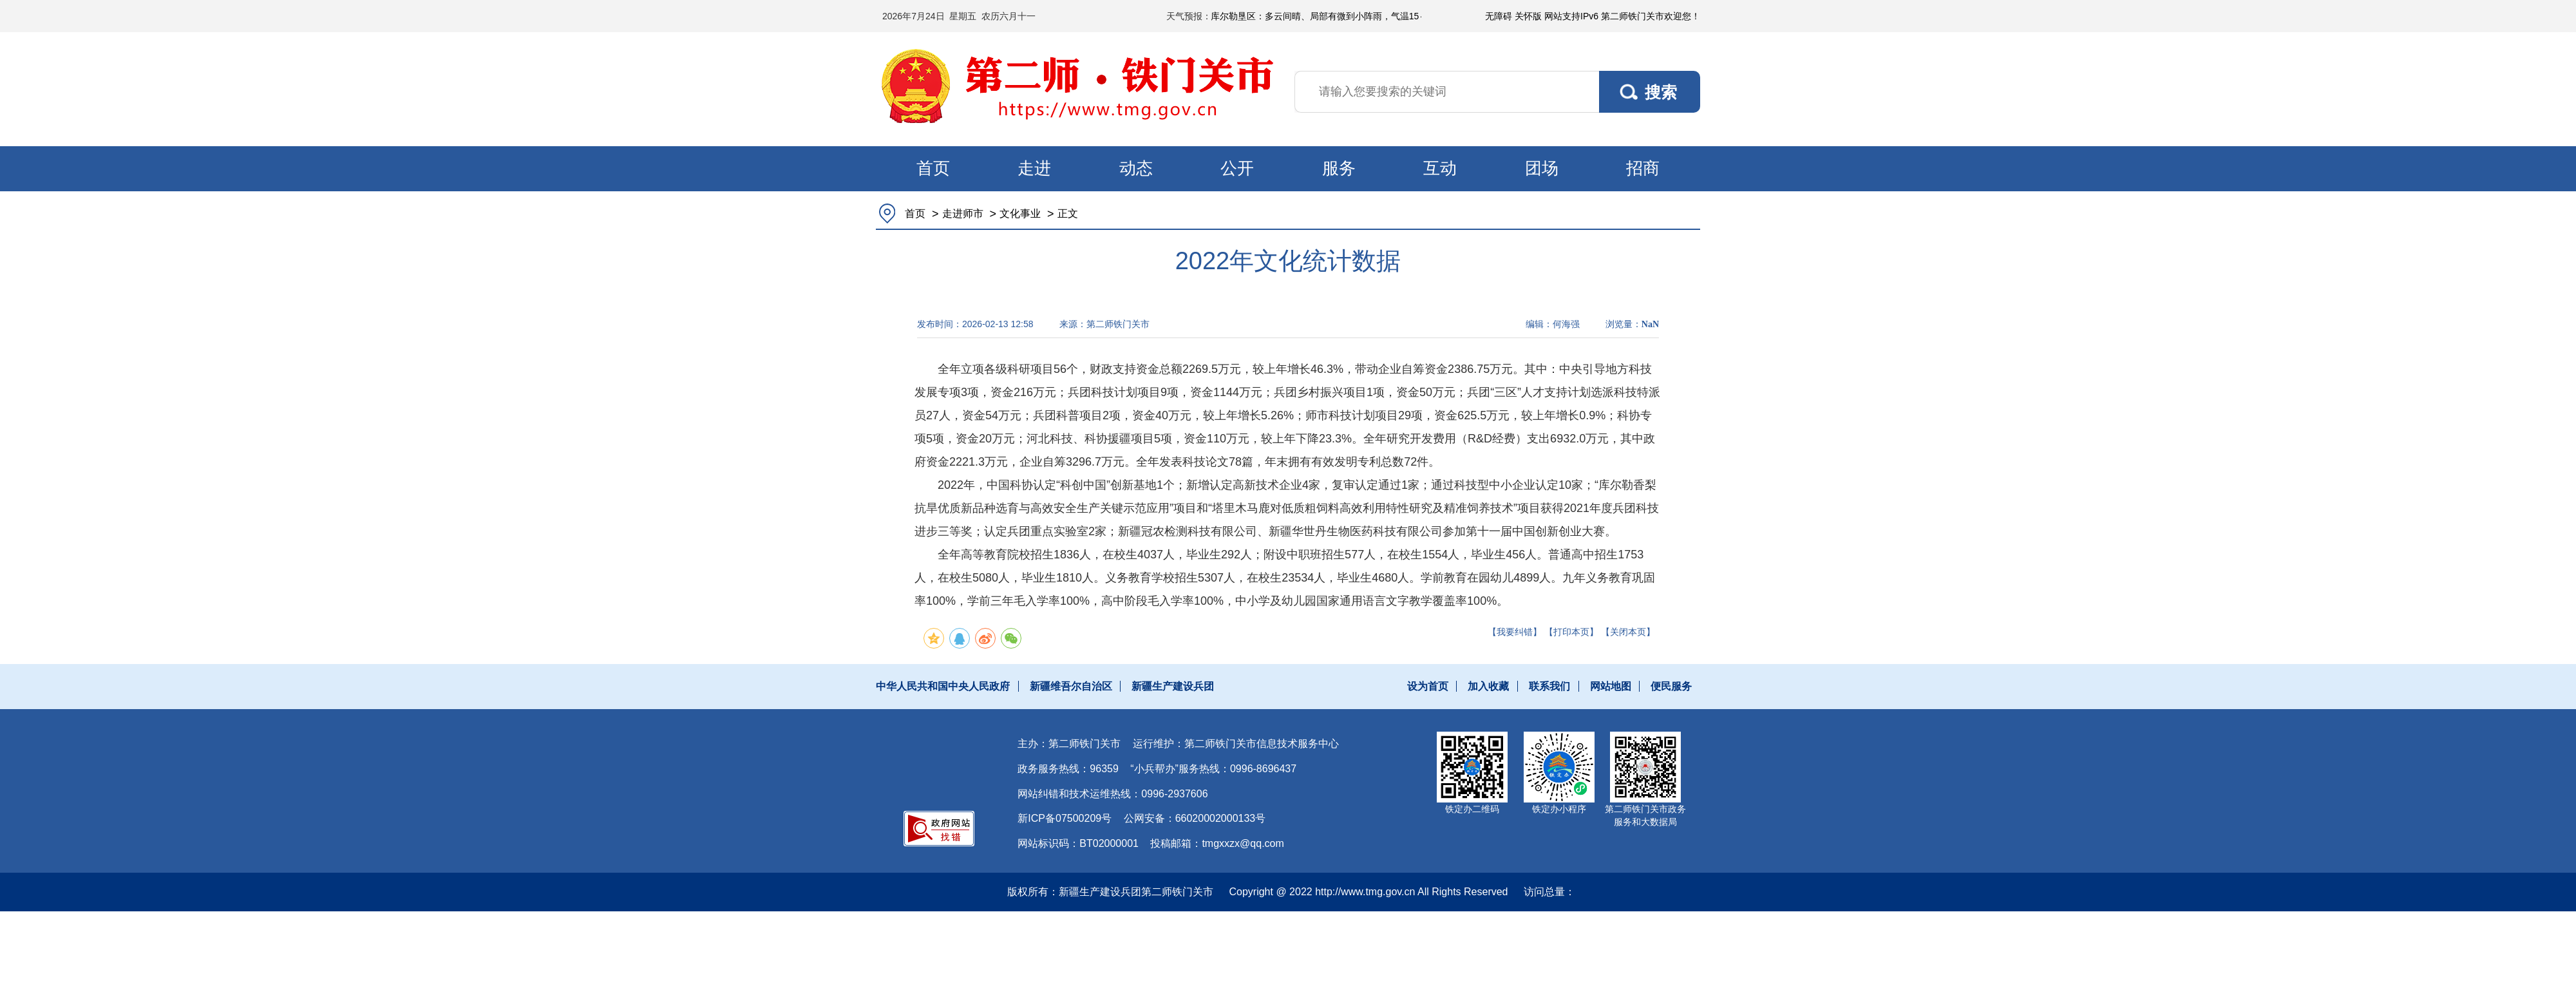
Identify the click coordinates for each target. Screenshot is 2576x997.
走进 (1034, 168)
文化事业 (1020, 213)
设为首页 (1427, 686)
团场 (1541, 168)
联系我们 (1549, 686)
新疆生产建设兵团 (1173, 686)
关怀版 (1528, 16)
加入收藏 (1488, 686)
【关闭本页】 (1628, 632)
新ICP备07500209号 (1065, 818)
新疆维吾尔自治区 (1071, 686)
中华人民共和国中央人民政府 (943, 686)
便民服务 (1671, 686)
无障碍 (1498, 16)
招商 (1643, 168)
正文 (1067, 213)
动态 (1136, 168)
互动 (1440, 168)
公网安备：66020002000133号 (1195, 818)
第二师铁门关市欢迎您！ (1650, 16)
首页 (933, 168)
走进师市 (962, 213)
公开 (1237, 168)
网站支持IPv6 (1571, 16)
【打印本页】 (1571, 632)
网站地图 (1610, 686)
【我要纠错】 (1515, 632)
